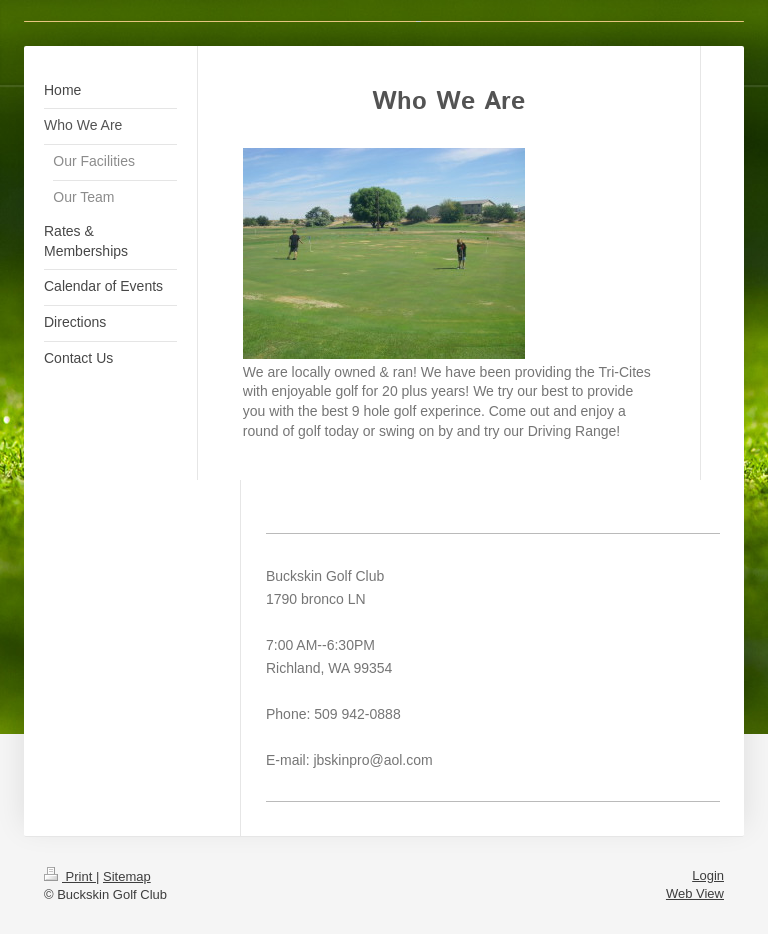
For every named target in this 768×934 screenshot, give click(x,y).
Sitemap (127, 876)
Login (708, 875)
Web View (695, 893)
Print (70, 876)
